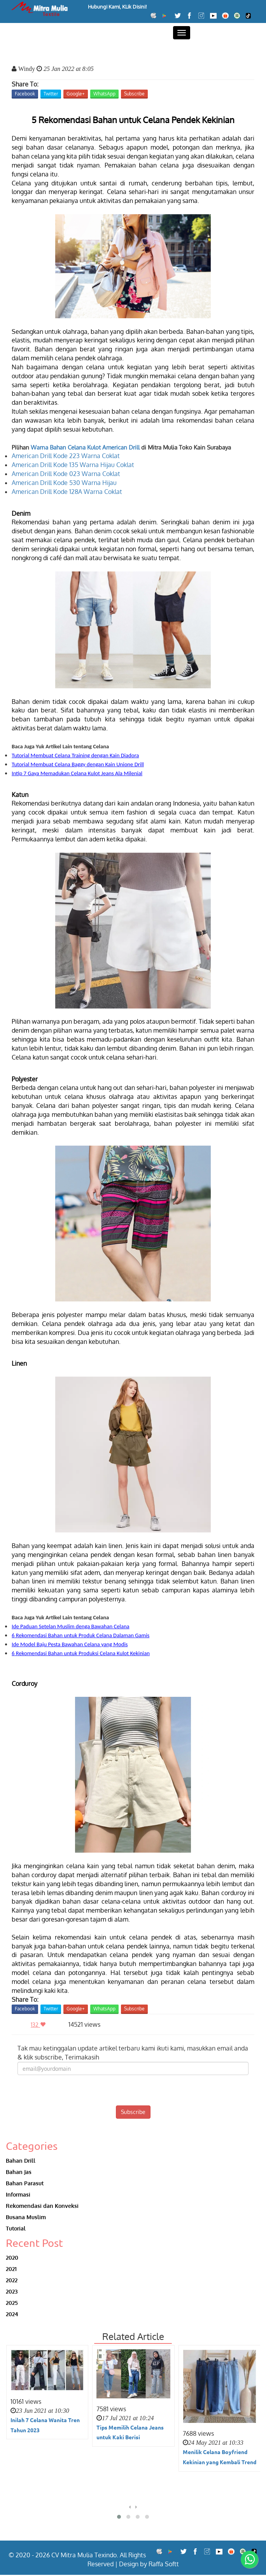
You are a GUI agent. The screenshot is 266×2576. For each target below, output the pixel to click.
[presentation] (133, 2090)
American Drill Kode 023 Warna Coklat (66, 474)
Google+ (75, 94)
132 (40, 2024)
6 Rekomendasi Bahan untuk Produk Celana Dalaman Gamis (80, 1635)
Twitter (51, 94)
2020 (12, 2257)
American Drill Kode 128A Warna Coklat (67, 491)
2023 (12, 2292)
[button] (119, 2518)
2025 (12, 2303)
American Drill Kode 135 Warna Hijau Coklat (73, 465)
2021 (11, 2269)
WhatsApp (104, 94)
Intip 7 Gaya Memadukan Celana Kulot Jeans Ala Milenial (77, 773)
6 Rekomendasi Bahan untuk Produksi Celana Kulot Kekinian (81, 1653)
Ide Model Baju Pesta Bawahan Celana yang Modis (70, 1644)
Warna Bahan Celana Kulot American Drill (85, 447)
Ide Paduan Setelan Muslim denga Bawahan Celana (71, 1626)
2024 (12, 2314)
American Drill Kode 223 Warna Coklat (66, 456)
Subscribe (134, 94)
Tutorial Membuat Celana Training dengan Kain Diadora (75, 755)
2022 (12, 2280)
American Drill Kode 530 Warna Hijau (64, 483)
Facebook (25, 94)
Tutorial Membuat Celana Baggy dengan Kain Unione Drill (78, 764)
